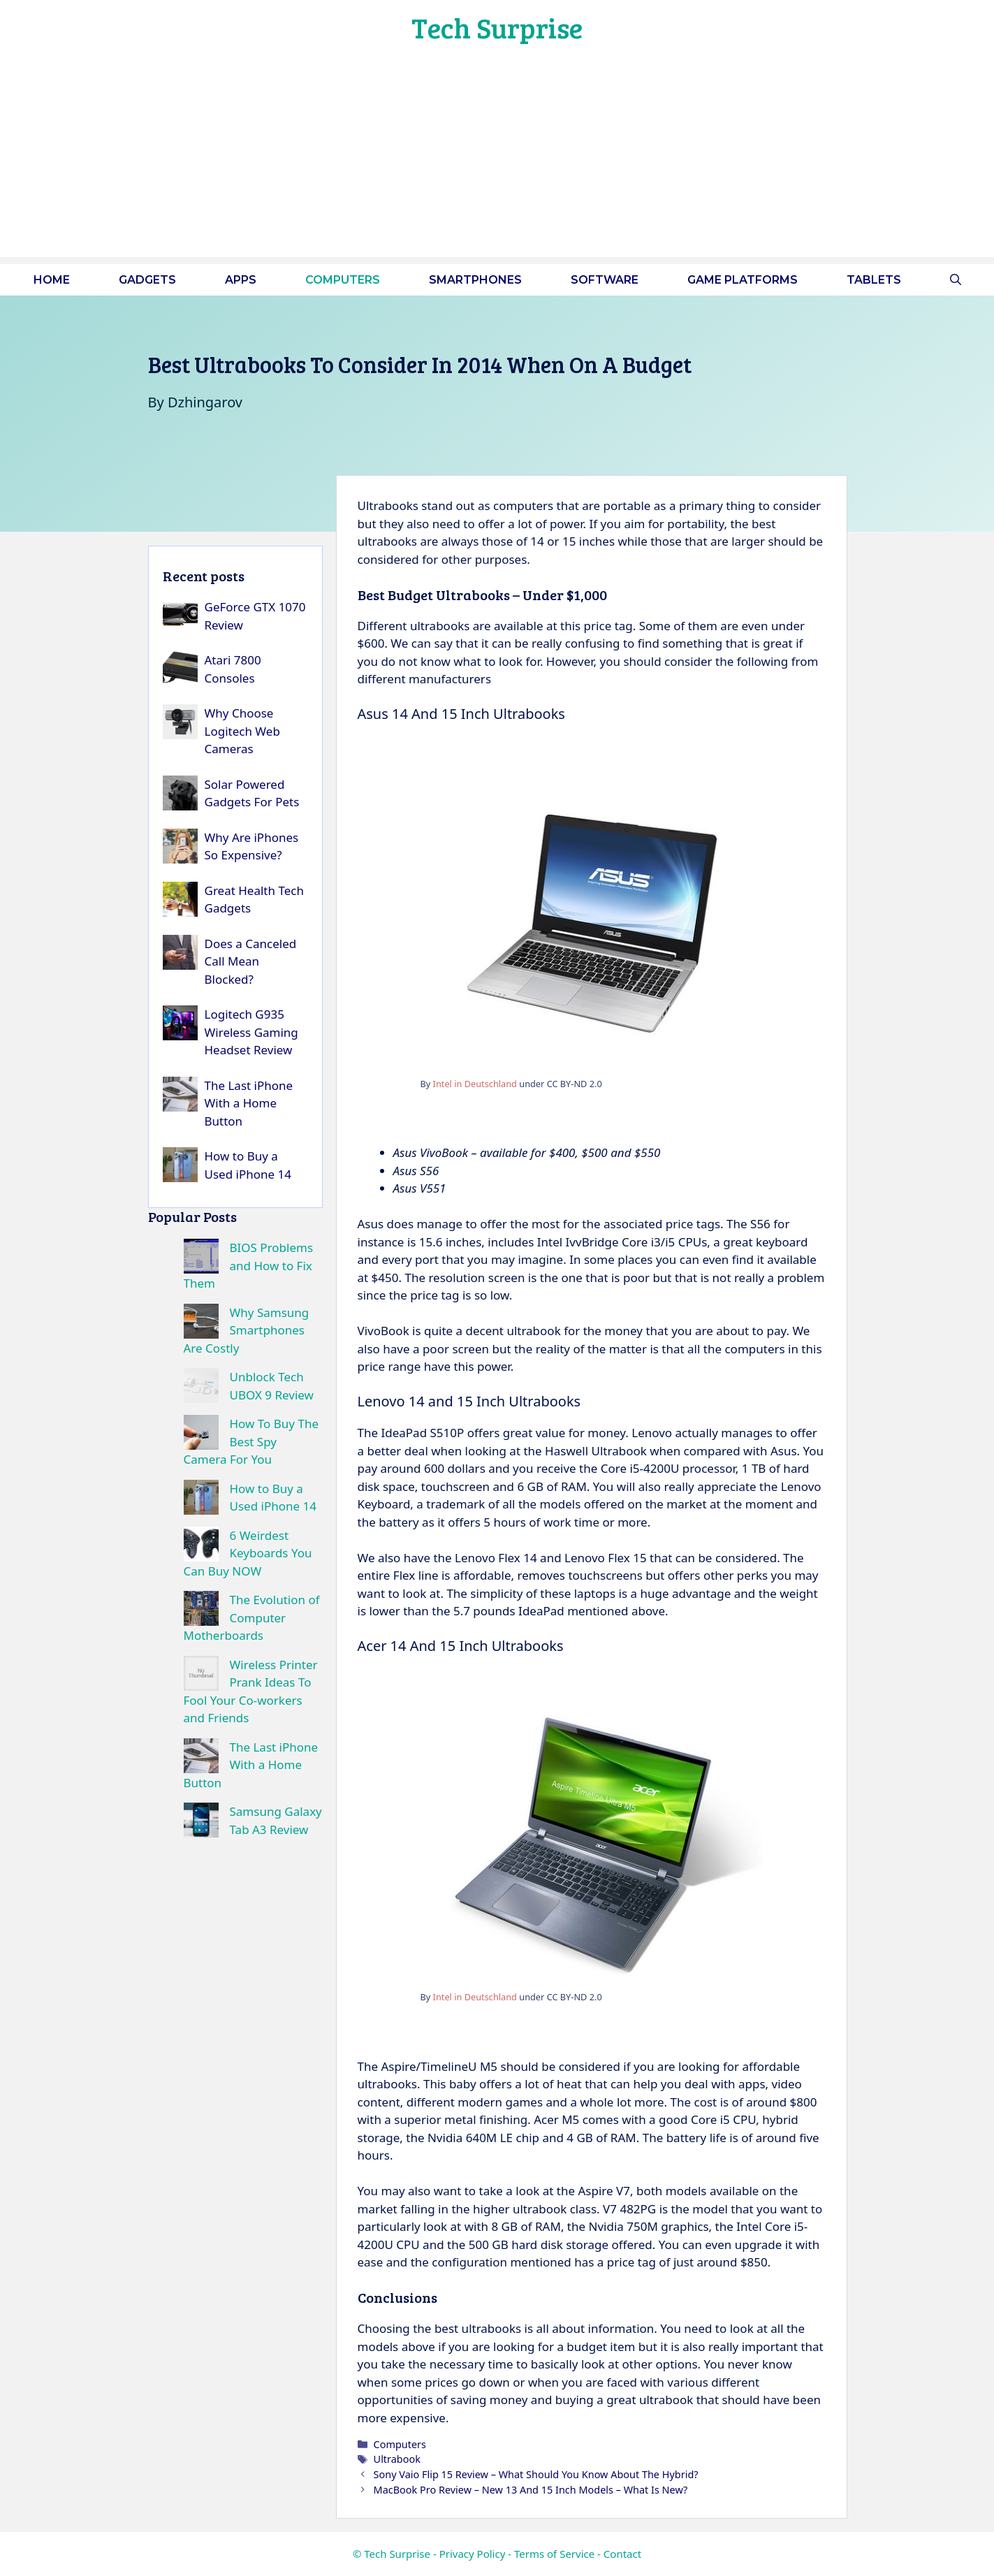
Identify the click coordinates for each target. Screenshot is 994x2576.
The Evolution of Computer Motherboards (252, 1617)
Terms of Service (554, 2554)
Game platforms (742, 279)
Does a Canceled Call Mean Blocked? (251, 961)
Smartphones (475, 279)
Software (604, 279)
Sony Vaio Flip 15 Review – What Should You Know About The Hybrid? (536, 2474)
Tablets (874, 279)
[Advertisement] (497, 159)
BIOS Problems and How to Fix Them (249, 1265)
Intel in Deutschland (475, 1083)
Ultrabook (397, 2459)
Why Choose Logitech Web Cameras (242, 731)
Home (52, 279)
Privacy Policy (472, 2554)
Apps (240, 279)
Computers (342, 279)
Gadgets (147, 279)
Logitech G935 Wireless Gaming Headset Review (251, 1032)
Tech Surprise (497, 27)
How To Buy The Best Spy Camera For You (251, 1441)
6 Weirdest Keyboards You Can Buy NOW (248, 1553)
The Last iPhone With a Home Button (249, 1103)
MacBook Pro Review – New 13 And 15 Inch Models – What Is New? (531, 2489)
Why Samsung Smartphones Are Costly (246, 1330)
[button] (956, 280)
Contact (622, 2554)
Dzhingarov (205, 402)
